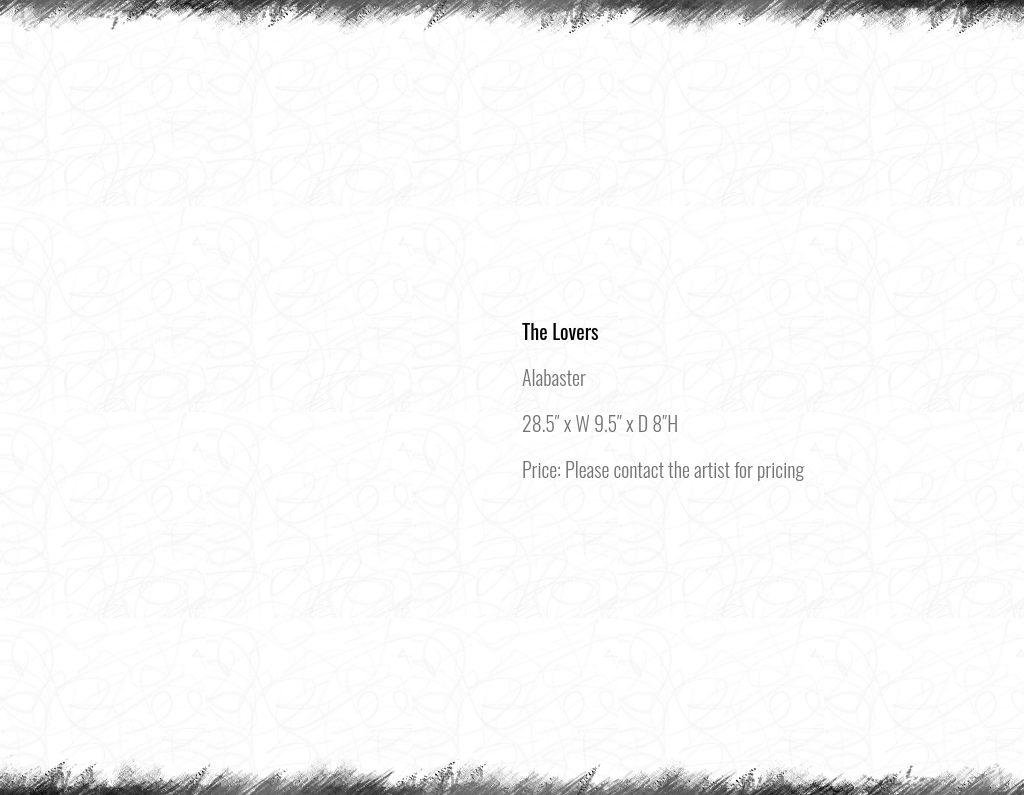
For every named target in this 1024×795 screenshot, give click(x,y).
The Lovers (560, 331)
